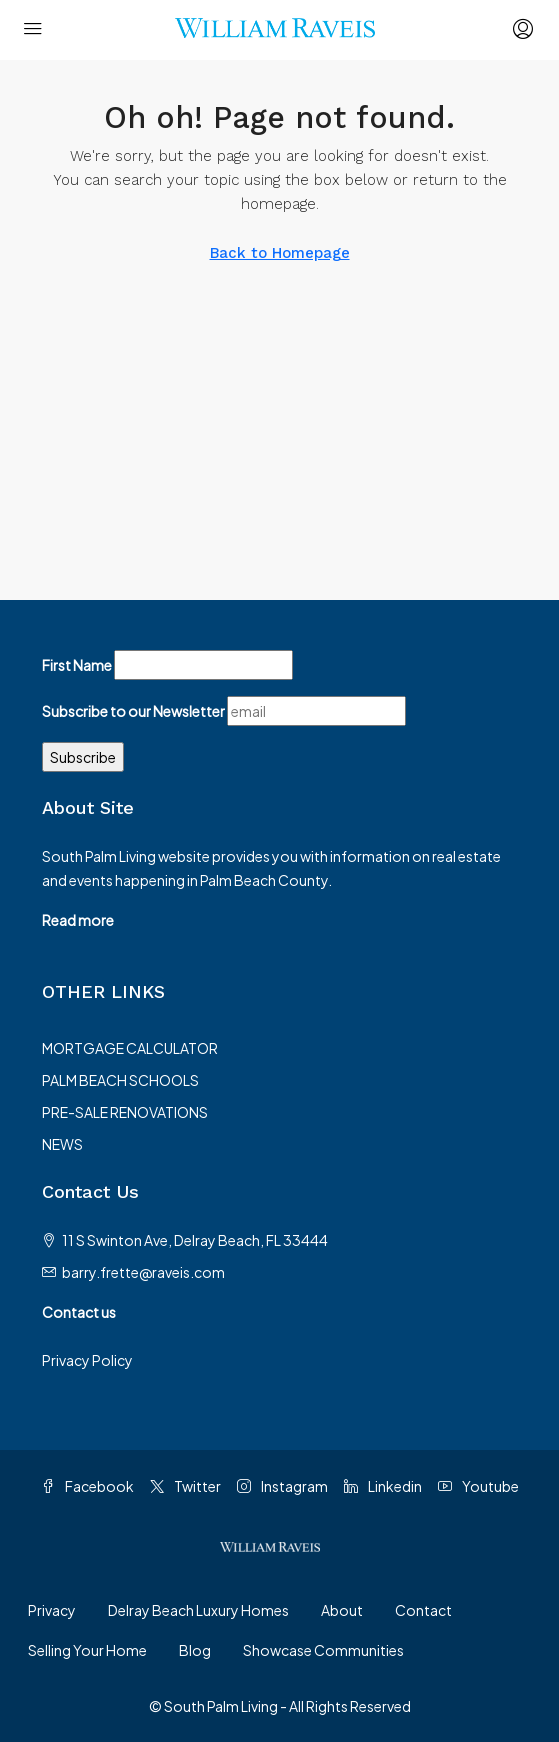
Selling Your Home (87, 1650)
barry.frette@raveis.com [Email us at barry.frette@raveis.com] (143, 1272)
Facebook (87, 1486)
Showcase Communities (323, 1650)
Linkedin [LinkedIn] (383, 1486)
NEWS (62, 1144)
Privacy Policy (87, 1360)
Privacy (52, 1610)
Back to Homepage (280, 253)
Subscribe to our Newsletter (133, 711)
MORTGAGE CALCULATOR (130, 1048)
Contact (423, 1610)
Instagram (282, 1486)
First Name (77, 665)
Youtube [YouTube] (478, 1486)
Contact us (79, 1312)
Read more (78, 920)
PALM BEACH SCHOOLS (120, 1080)
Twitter (185, 1486)
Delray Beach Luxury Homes (198, 1610)
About (342, 1610)
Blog (195, 1650)
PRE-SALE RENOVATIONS (125, 1112)
